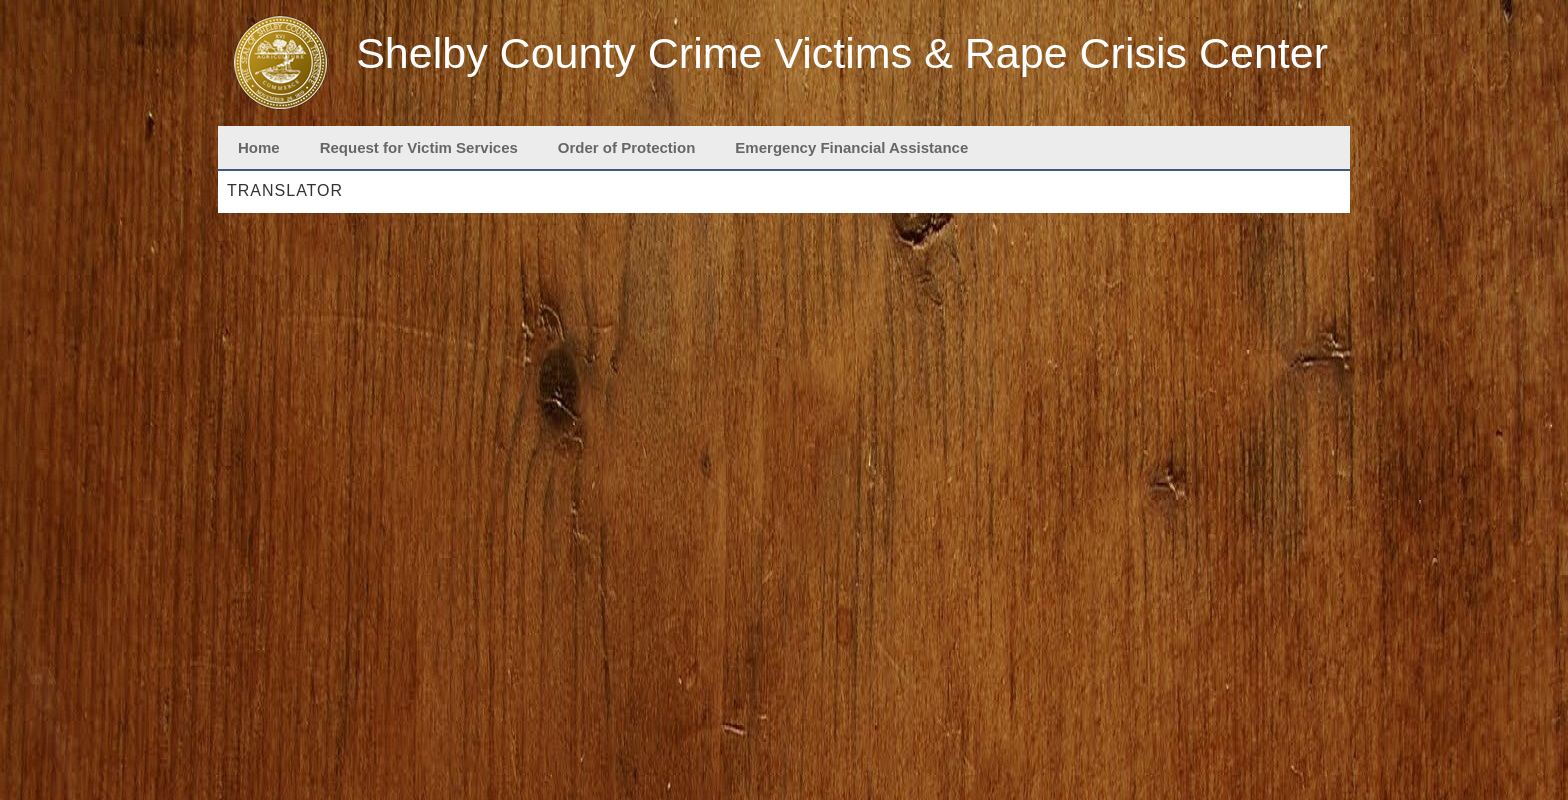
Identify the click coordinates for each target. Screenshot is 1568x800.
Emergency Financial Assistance (851, 147)
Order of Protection (627, 147)
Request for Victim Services (419, 147)
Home (259, 147)
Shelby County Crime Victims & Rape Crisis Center (842, 53)
